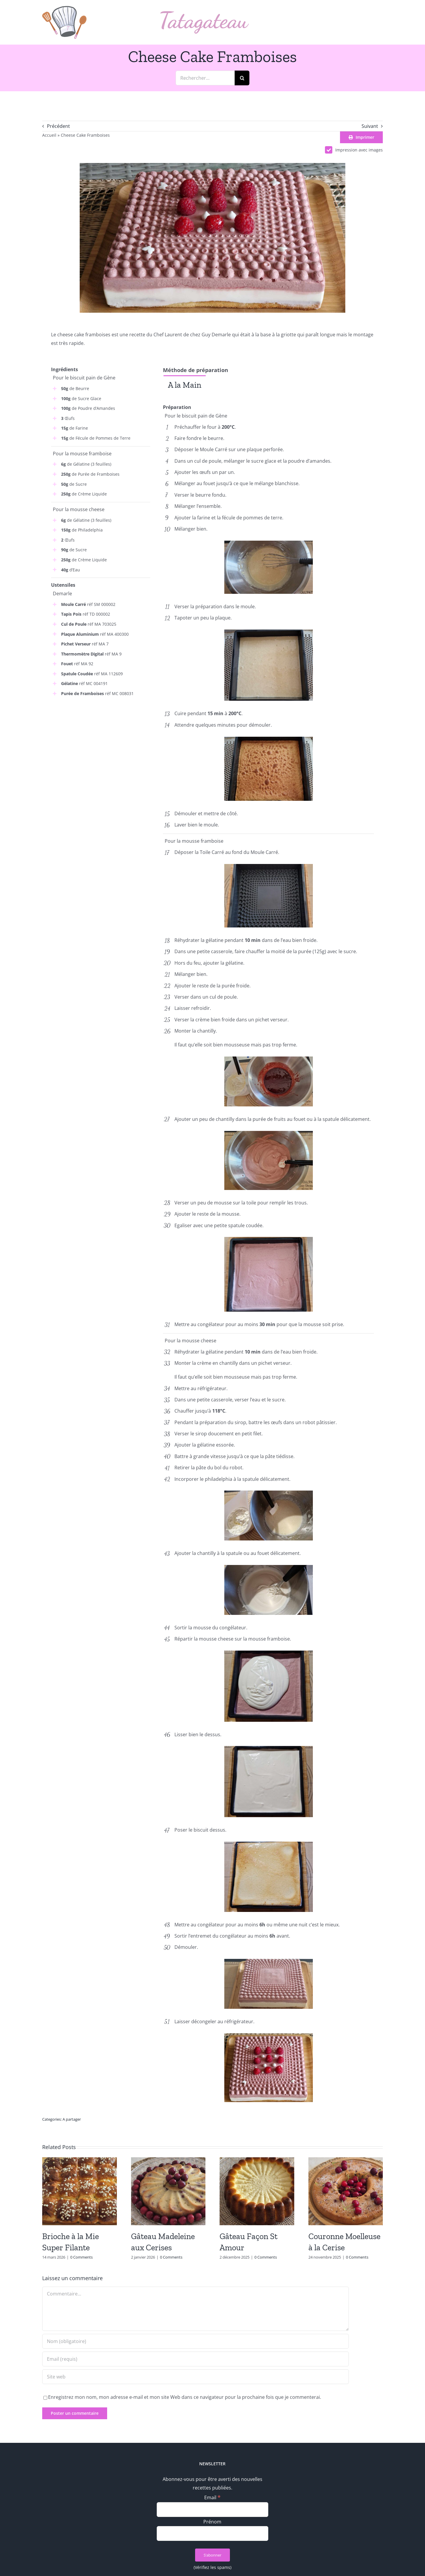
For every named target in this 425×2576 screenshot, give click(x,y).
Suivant (370, 126)
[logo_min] (64, 8)
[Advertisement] (100, 746)
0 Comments (81, 2257)
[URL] (195, 2376)
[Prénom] (213, 2533)
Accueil (49, 135)
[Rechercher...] (205, 78)
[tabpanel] (268, 398)
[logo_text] (204, 13)
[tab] (185, 384)
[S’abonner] (212, 2555)
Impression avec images (354, 150)
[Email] (213, 2509)
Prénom (212, 2521)
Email (212, 2497)
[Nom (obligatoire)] (195, 2341)
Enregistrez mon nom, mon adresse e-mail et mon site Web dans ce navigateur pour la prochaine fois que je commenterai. (184, 2397)
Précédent (58, 126)
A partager (72, 2119)
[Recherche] (242, 78)
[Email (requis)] (195, 2359)
